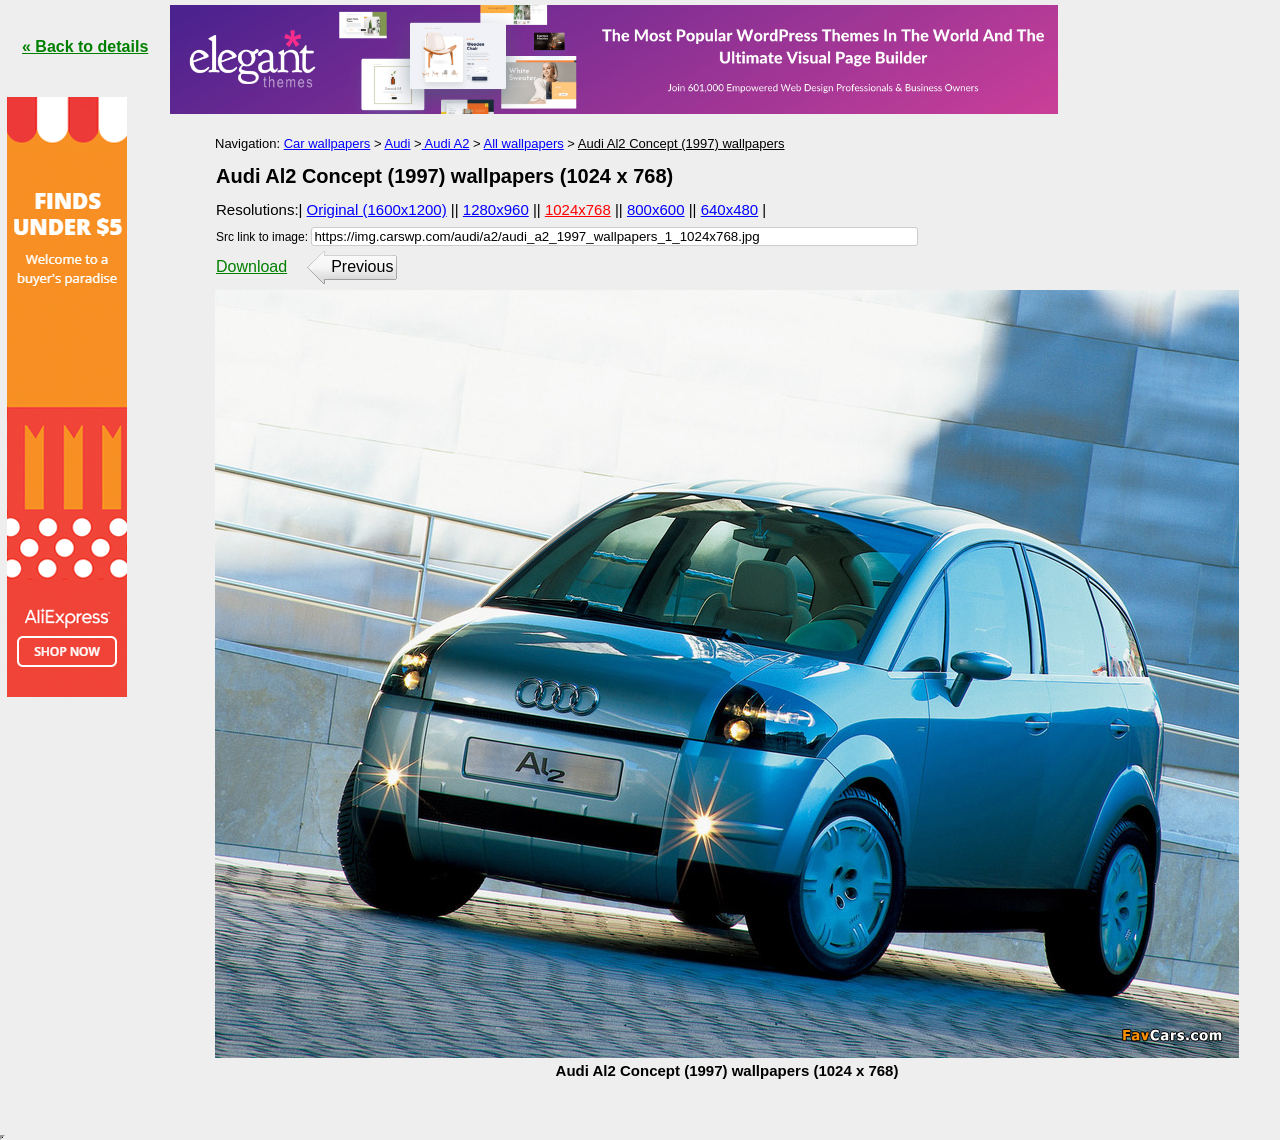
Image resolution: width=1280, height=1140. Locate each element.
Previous (362, 266)
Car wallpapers (327, 143)
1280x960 (496, 209)
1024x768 (578, 209)
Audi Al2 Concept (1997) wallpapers (681, 143)
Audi (397, 143)
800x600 (656, 209)
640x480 (730, 209)
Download (251, 266)
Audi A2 (446, 143)
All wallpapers (524, 143)
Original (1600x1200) (377, 209)
